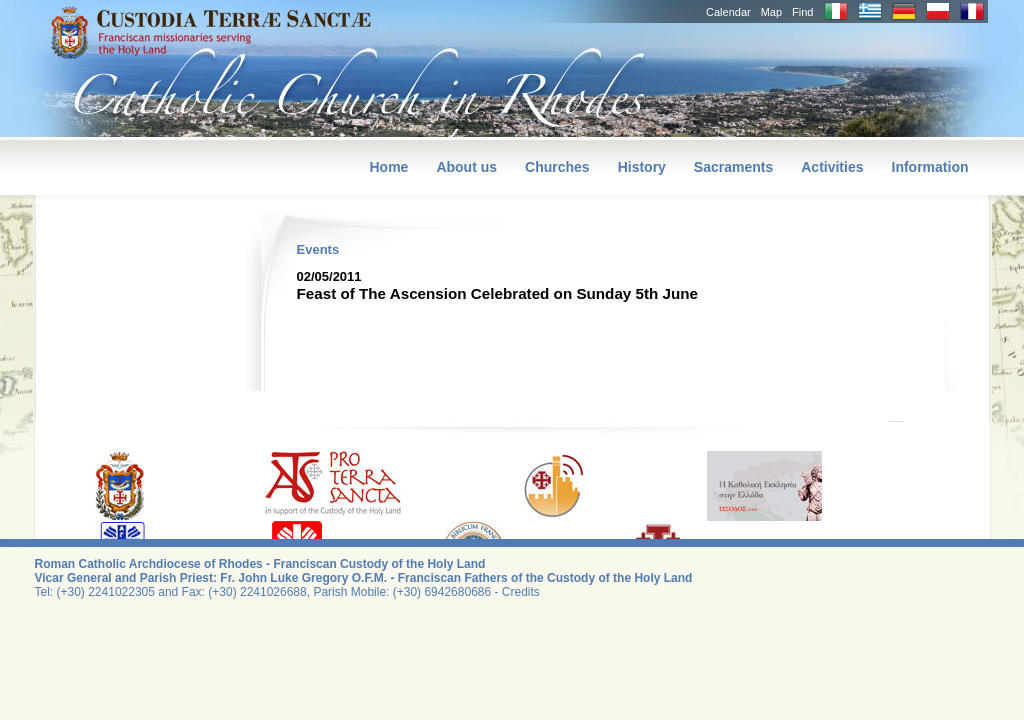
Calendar (728, 12)
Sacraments (733, 167)
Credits (521, 592)
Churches (557, 167)
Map (771, 12)
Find (802, 12)
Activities (832, 167)
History (642, 167)
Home (388, 167)
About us (466, 167)
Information (930, 167)
